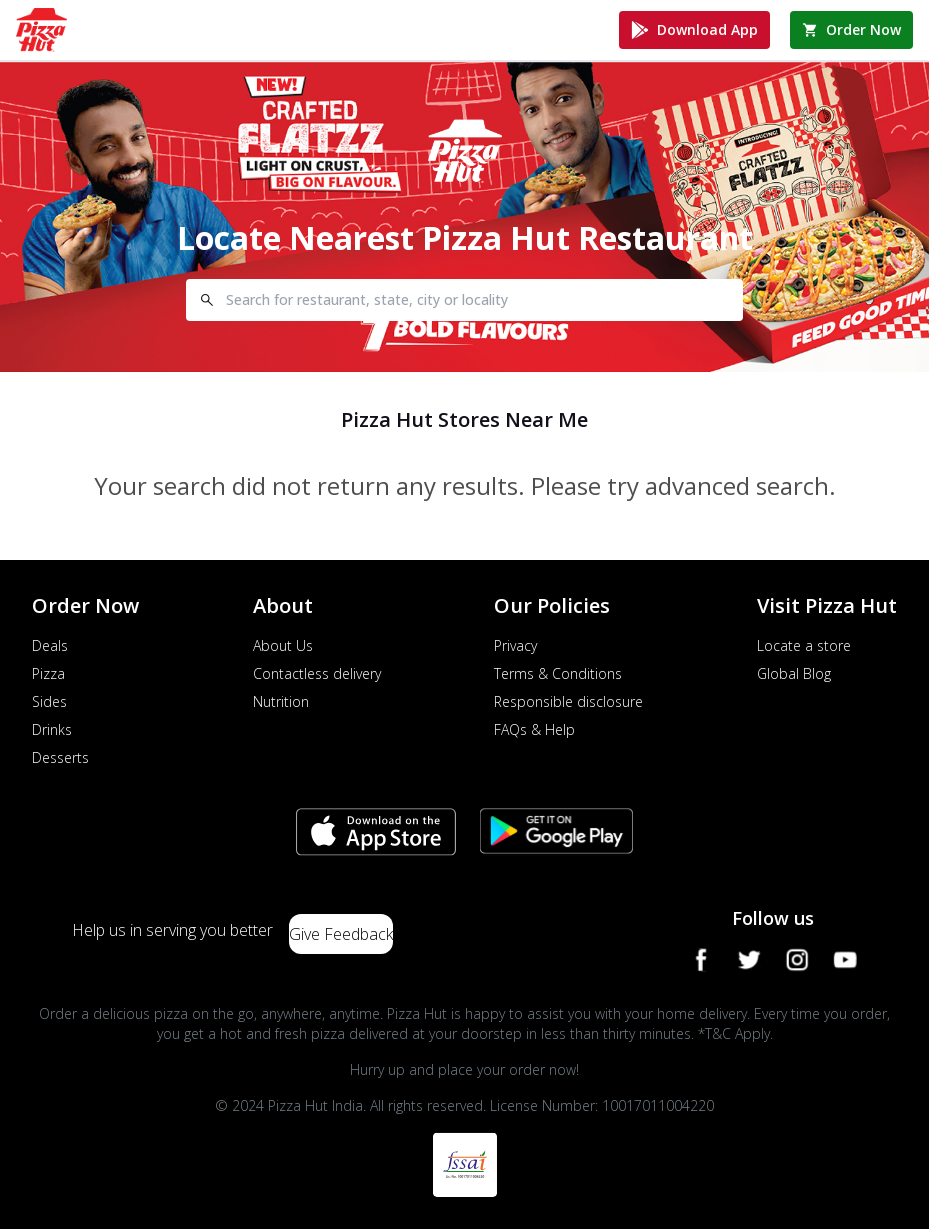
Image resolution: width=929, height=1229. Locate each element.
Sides (49, 701)
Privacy (515, 645)
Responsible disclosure (568, 701)
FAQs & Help (534, 729)
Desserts (60, 757)
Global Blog (794, 673)
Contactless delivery (317, 673)
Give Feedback (341, 934)
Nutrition (281, 701)
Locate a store (804, 645)
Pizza (48, 673)
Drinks (52, 729)
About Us (283, 645)
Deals (50, 645)
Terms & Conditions (558, 673)
